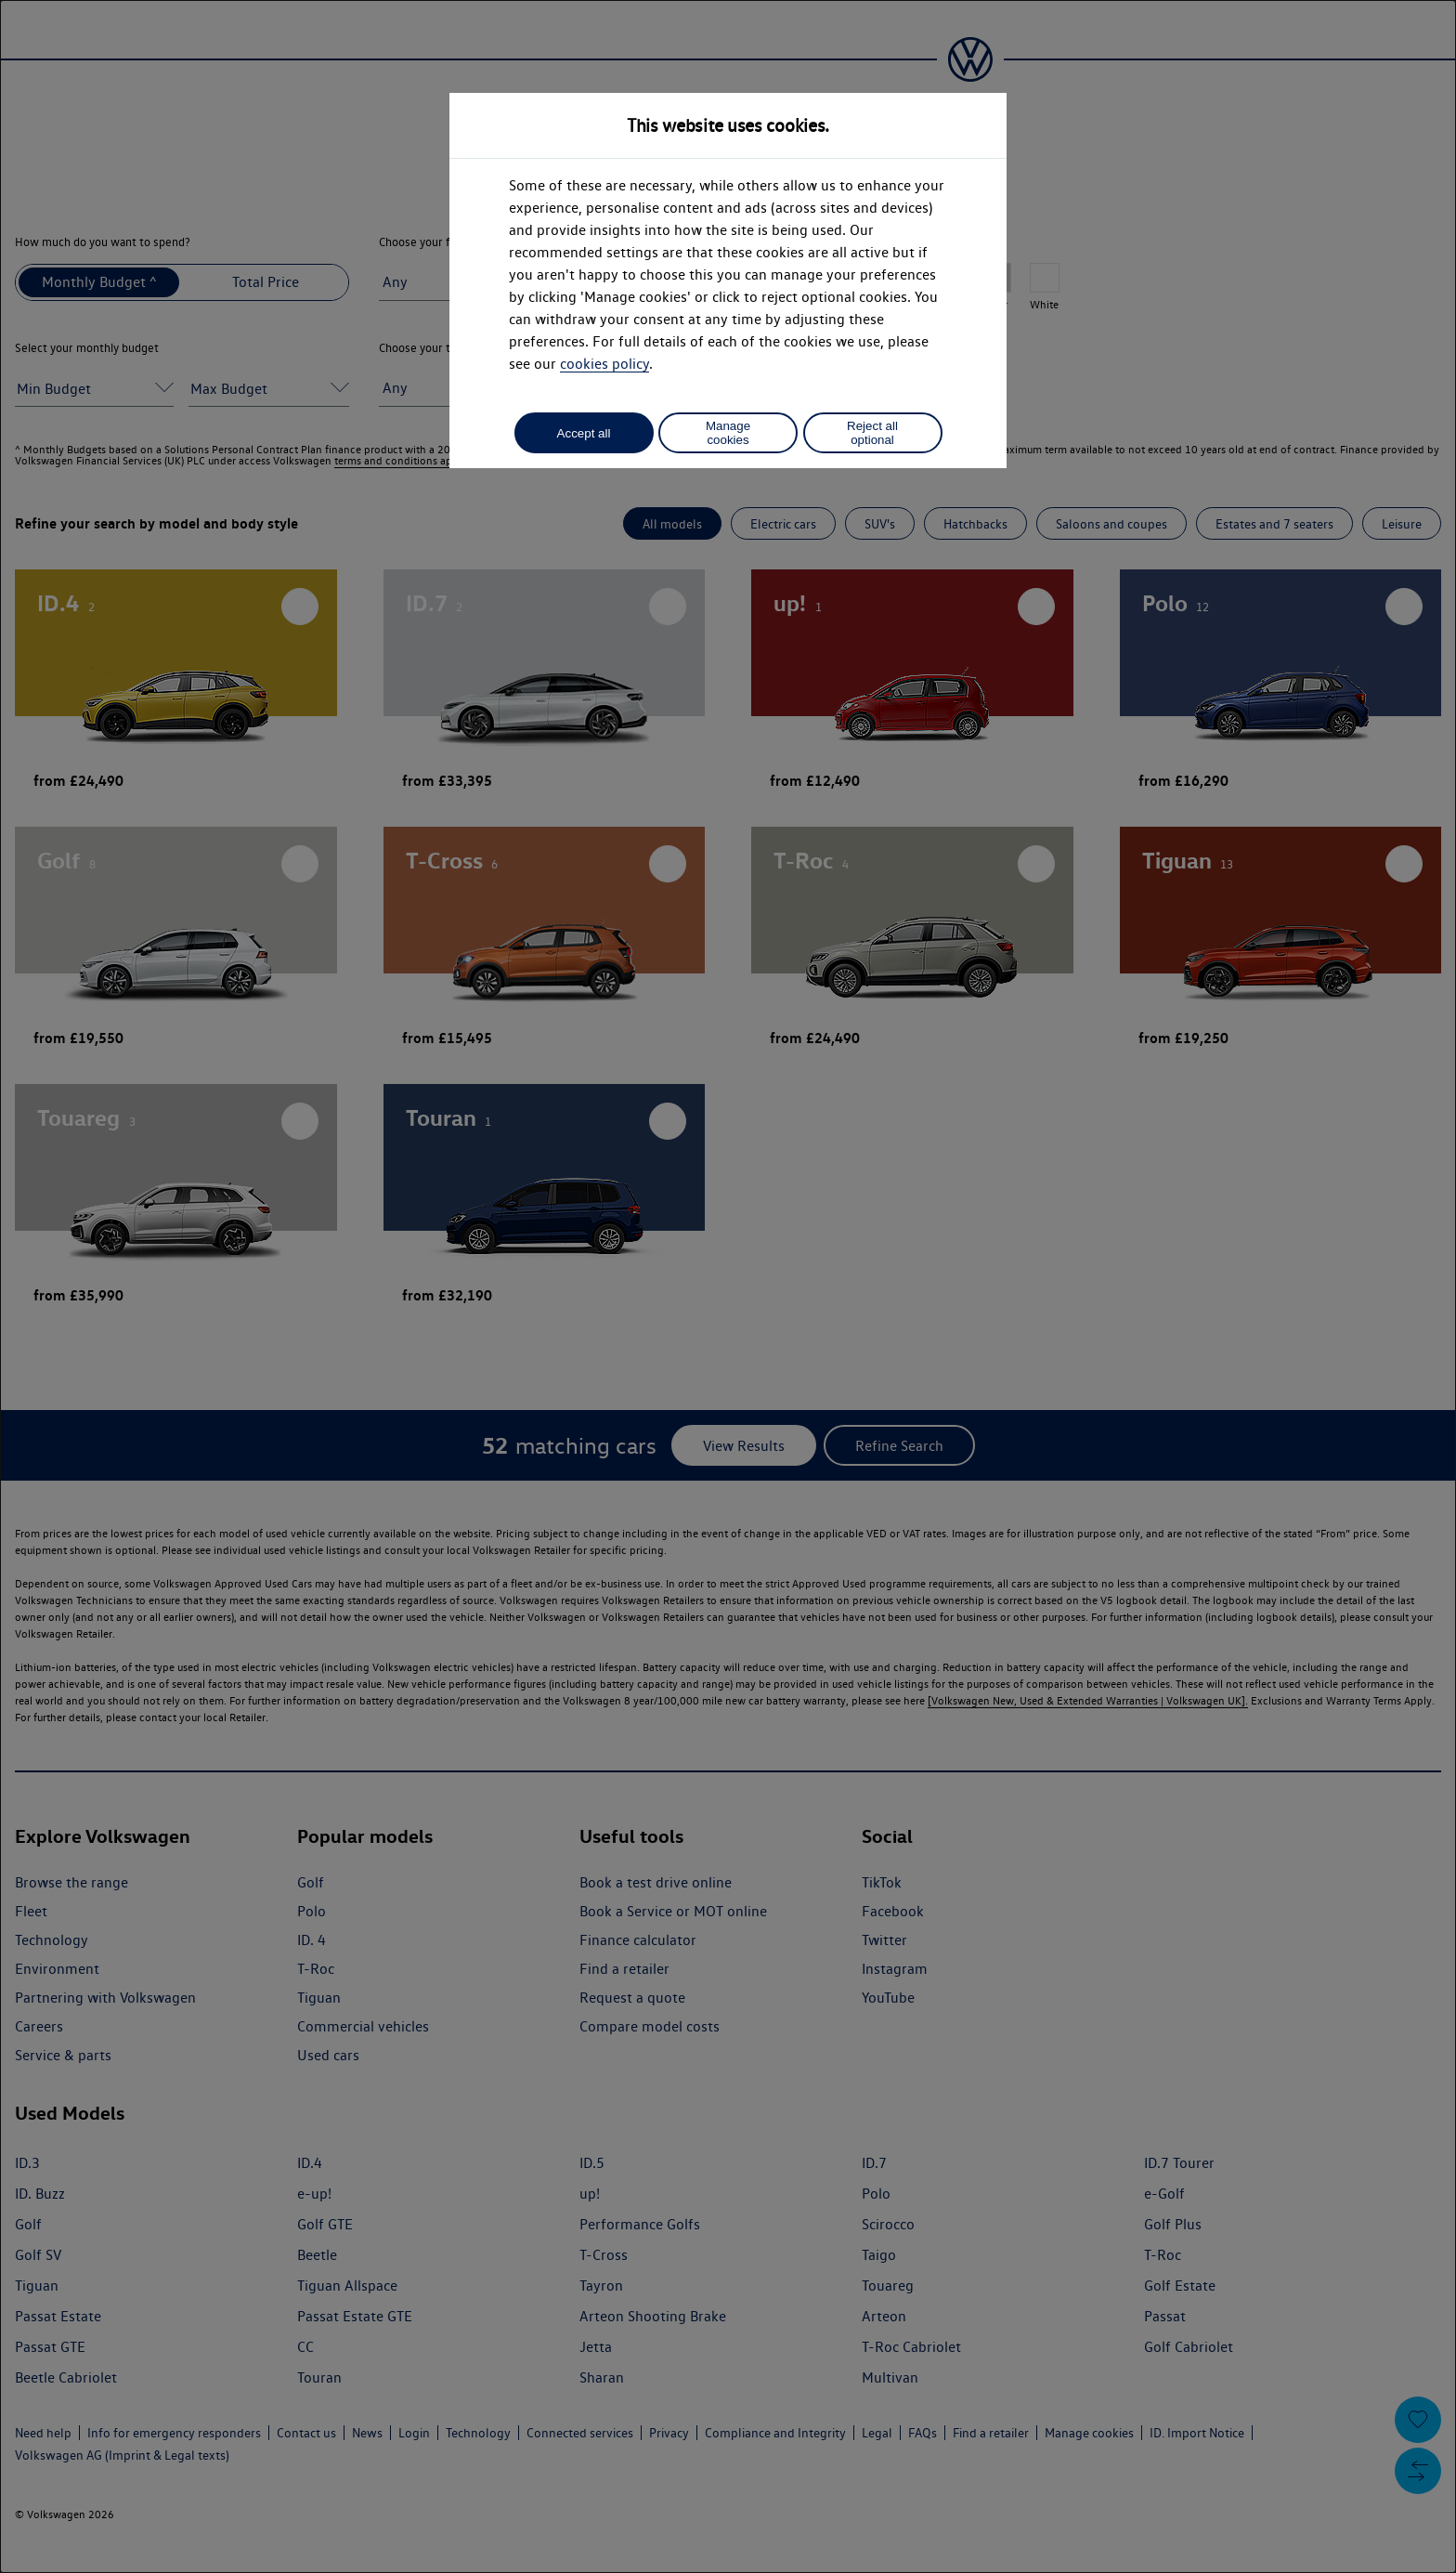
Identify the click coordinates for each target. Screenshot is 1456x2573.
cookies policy (604, 363)
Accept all (584, 433)
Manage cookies (728, 433)
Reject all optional (872, 433)
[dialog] (728, 1286)
